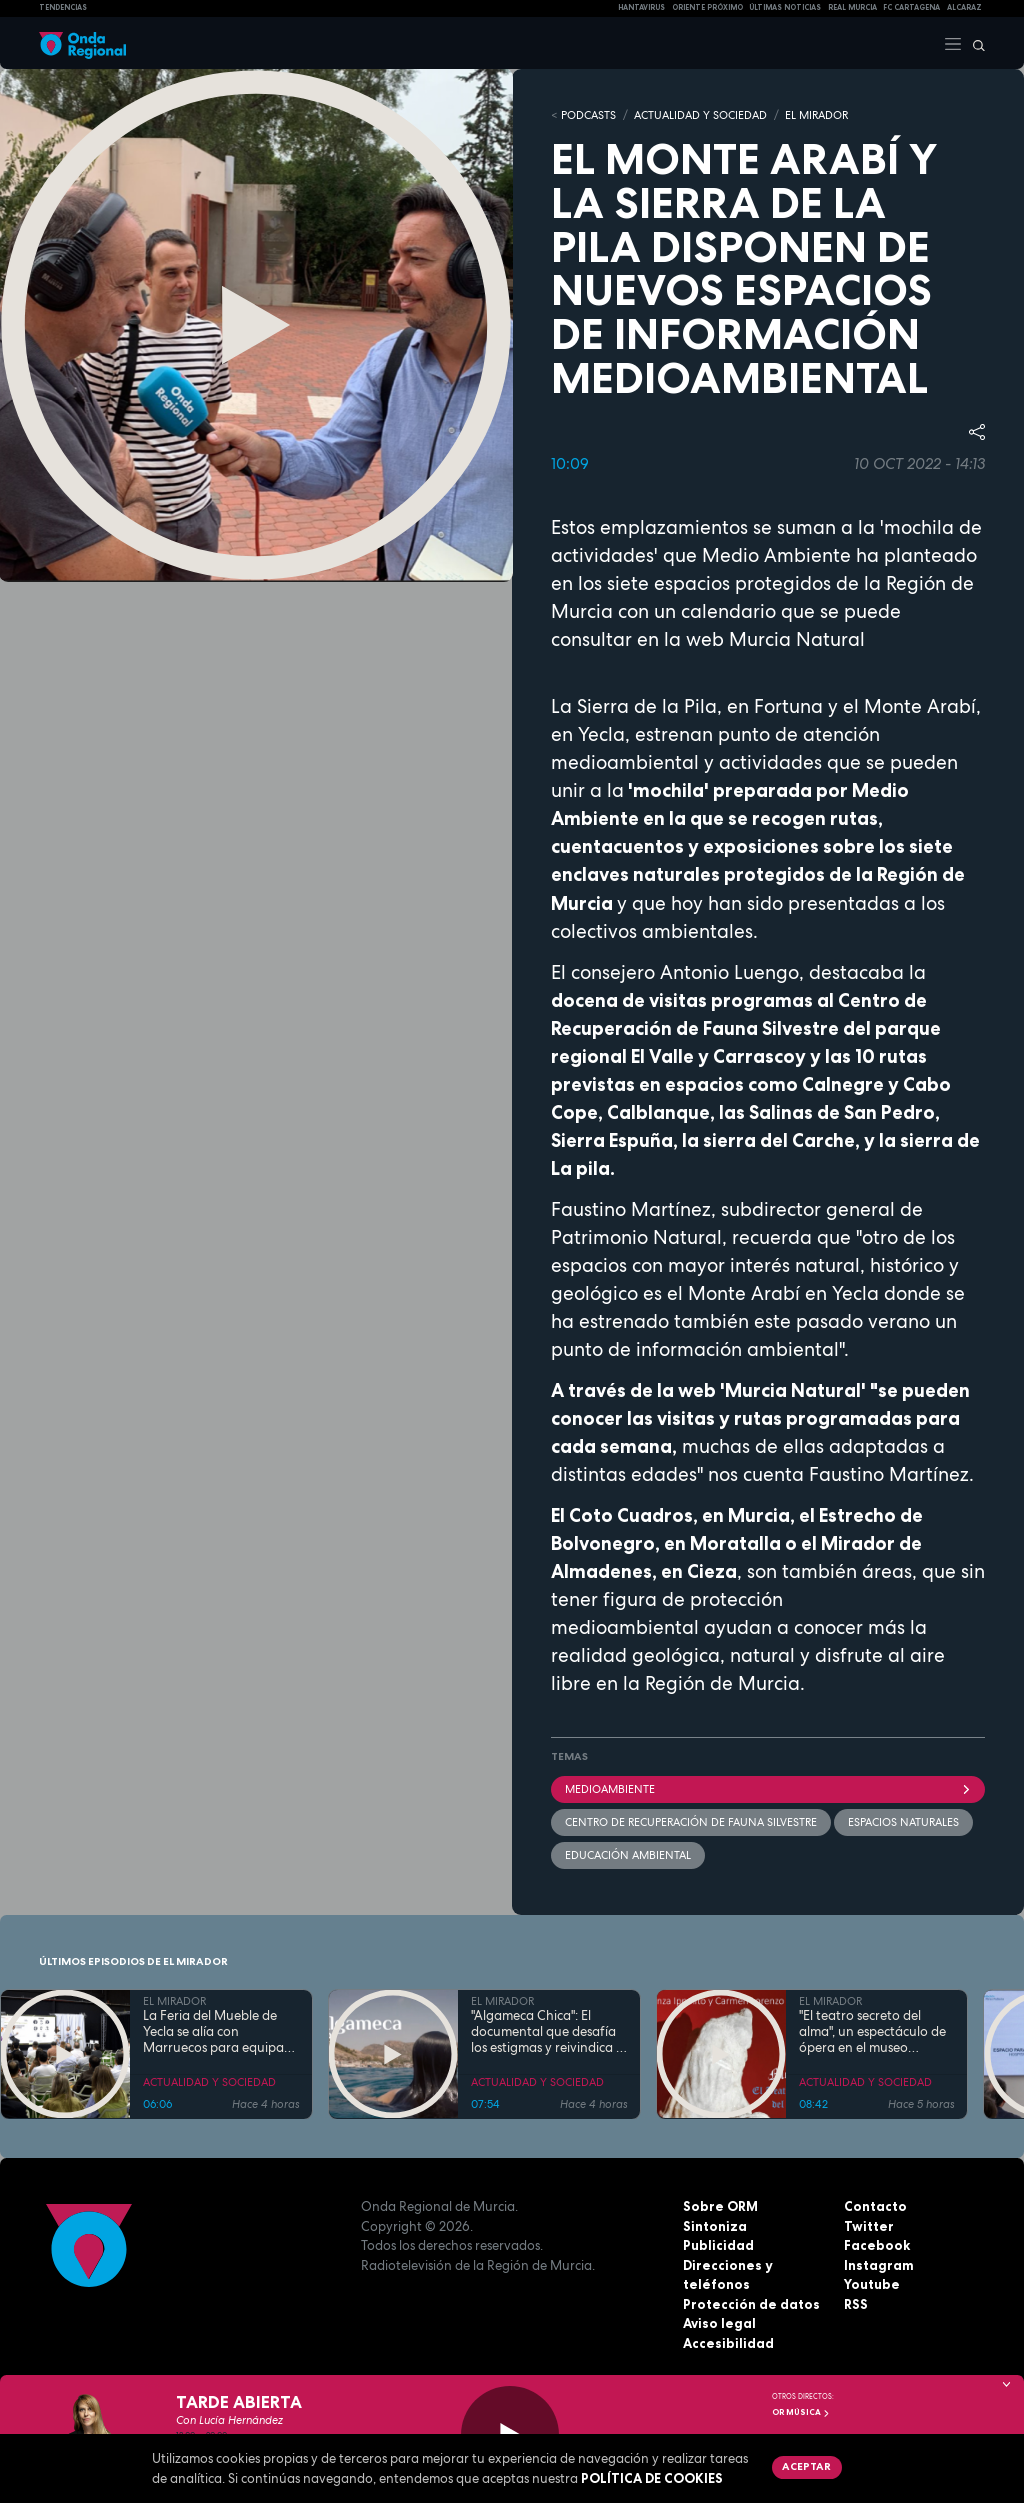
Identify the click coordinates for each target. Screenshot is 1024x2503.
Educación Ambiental (628, 1855)
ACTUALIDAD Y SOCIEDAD (700, 115)
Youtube (872, 2284)
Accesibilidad (728, 2343)
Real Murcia (852, 7)
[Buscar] (974, 43)
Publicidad (718, 2245)
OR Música (801, 2412)
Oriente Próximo (707, 7)
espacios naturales (903, 1822)
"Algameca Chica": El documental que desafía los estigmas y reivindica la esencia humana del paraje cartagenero (549, 2031)
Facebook (877, 2245)
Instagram (879, 2265)
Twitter (869, 2226)
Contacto (875, 2206)
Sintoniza (715, 2226)
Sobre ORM (720, 2206)
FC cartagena (911, 7)
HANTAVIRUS (641, 7)
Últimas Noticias (785, 7)
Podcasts (588, 115)
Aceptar (806, 2466)
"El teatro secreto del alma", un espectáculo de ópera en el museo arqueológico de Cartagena (872, 2031)
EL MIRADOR (816, 115)
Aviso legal (719, 2323)
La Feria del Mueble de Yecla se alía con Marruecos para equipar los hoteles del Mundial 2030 (216, 2031)
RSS (856, 2304)
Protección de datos (751, 2304)
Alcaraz (964, 7)
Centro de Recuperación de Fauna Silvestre (691, 1822)
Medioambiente (768, 1789)
